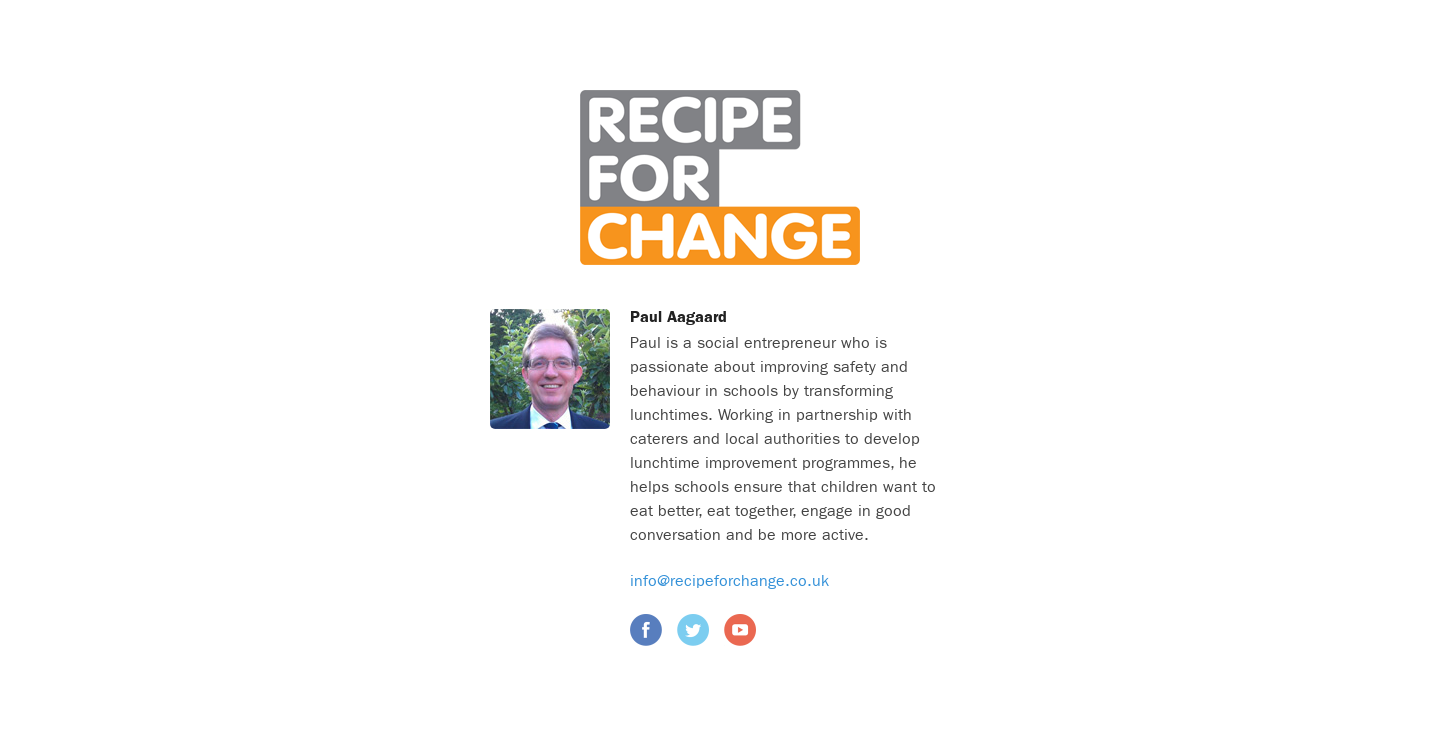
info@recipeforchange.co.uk (729, 581)
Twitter (693, 630)
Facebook (646, 630)
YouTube (740, 630)
